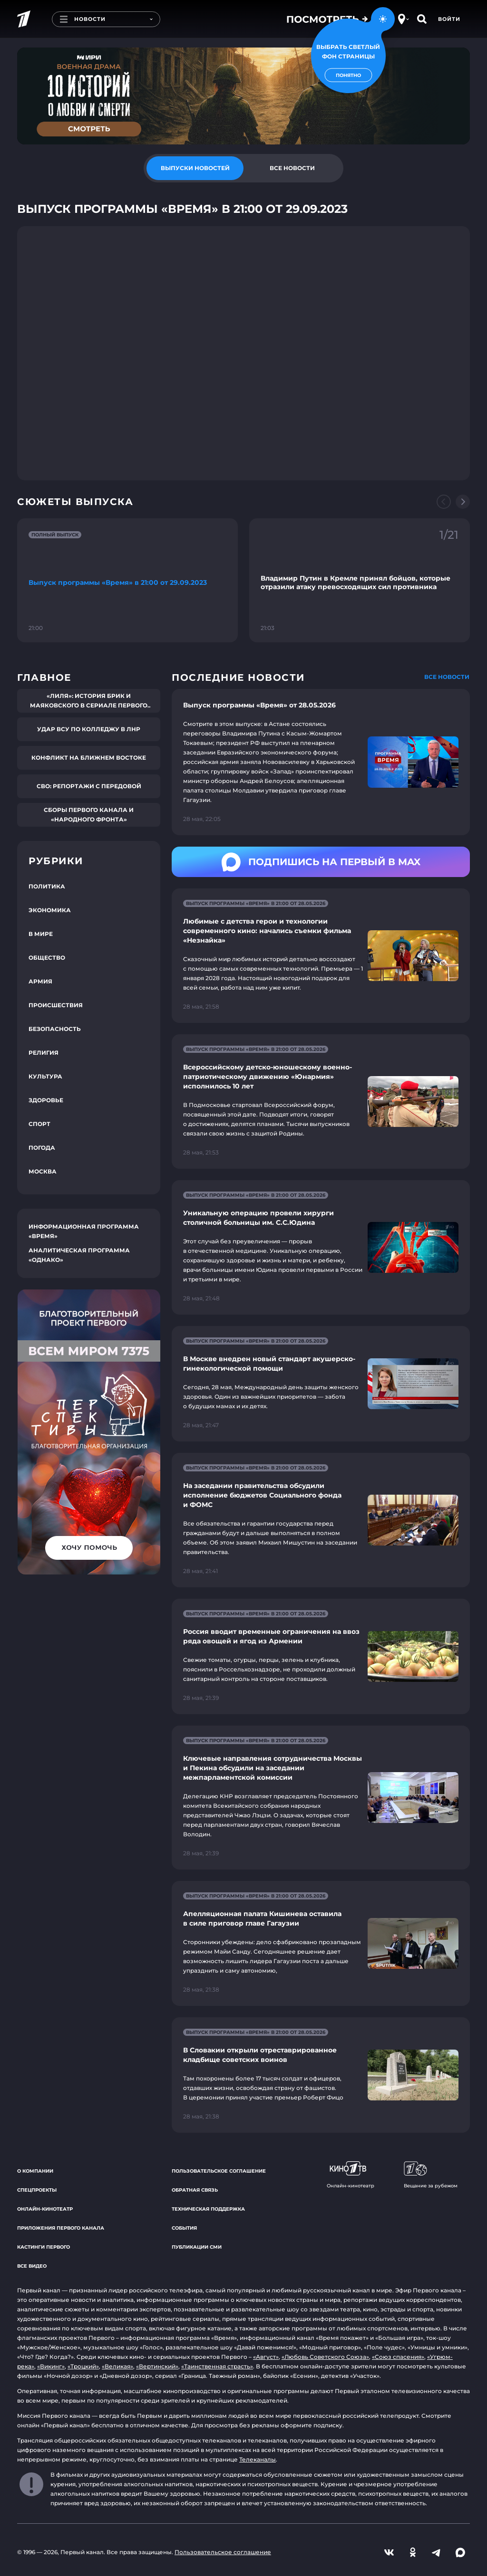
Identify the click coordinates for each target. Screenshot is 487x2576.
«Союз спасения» (398, 2356)
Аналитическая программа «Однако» (79, 1255)
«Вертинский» (157, 2366)
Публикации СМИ (197, 2247)
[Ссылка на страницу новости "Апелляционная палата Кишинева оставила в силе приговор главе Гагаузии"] (320, 1943)
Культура (45, 1076)
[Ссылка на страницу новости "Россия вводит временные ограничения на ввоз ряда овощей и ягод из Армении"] (320, 1656)
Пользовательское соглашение (219, 2171)
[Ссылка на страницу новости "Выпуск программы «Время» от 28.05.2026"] (320, 762)
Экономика (50, 910)
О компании (35, 2171)
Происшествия (56, 1005)
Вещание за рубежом (431, 2175)
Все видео (32, 2266)
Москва (43, 1171)
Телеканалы (257, 2459)
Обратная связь (195, 2190)
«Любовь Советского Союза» (325, 2356)
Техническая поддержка (208, 2209)
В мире (41, 933)
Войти (449, 19)
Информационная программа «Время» (84, 1231)
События (184, 2228)
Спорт (39, 1123)
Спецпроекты (37, 2190)
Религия (43, 1052)
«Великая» (117, 2366)
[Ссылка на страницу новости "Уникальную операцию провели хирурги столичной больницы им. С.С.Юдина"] (320, 1247)
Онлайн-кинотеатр (45, 2209)
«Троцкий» (83, 2366)
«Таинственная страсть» (217, 2366)
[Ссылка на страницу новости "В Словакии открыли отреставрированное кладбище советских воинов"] (320, 2075)
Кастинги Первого (43, 2247)
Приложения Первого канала (60, 2228)
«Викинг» (51, 2366)
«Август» (266, 2356)
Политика (47, 886)
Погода (42, 1147)
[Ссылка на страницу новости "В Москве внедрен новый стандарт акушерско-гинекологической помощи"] (320, 1383)
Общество (47, 957)
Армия (40, 981)
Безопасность (55, 1028)
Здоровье (46, 1100)
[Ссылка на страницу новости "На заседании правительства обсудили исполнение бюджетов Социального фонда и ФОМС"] (320, 1520)
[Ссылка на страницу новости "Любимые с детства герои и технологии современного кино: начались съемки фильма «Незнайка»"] (320, 955)
